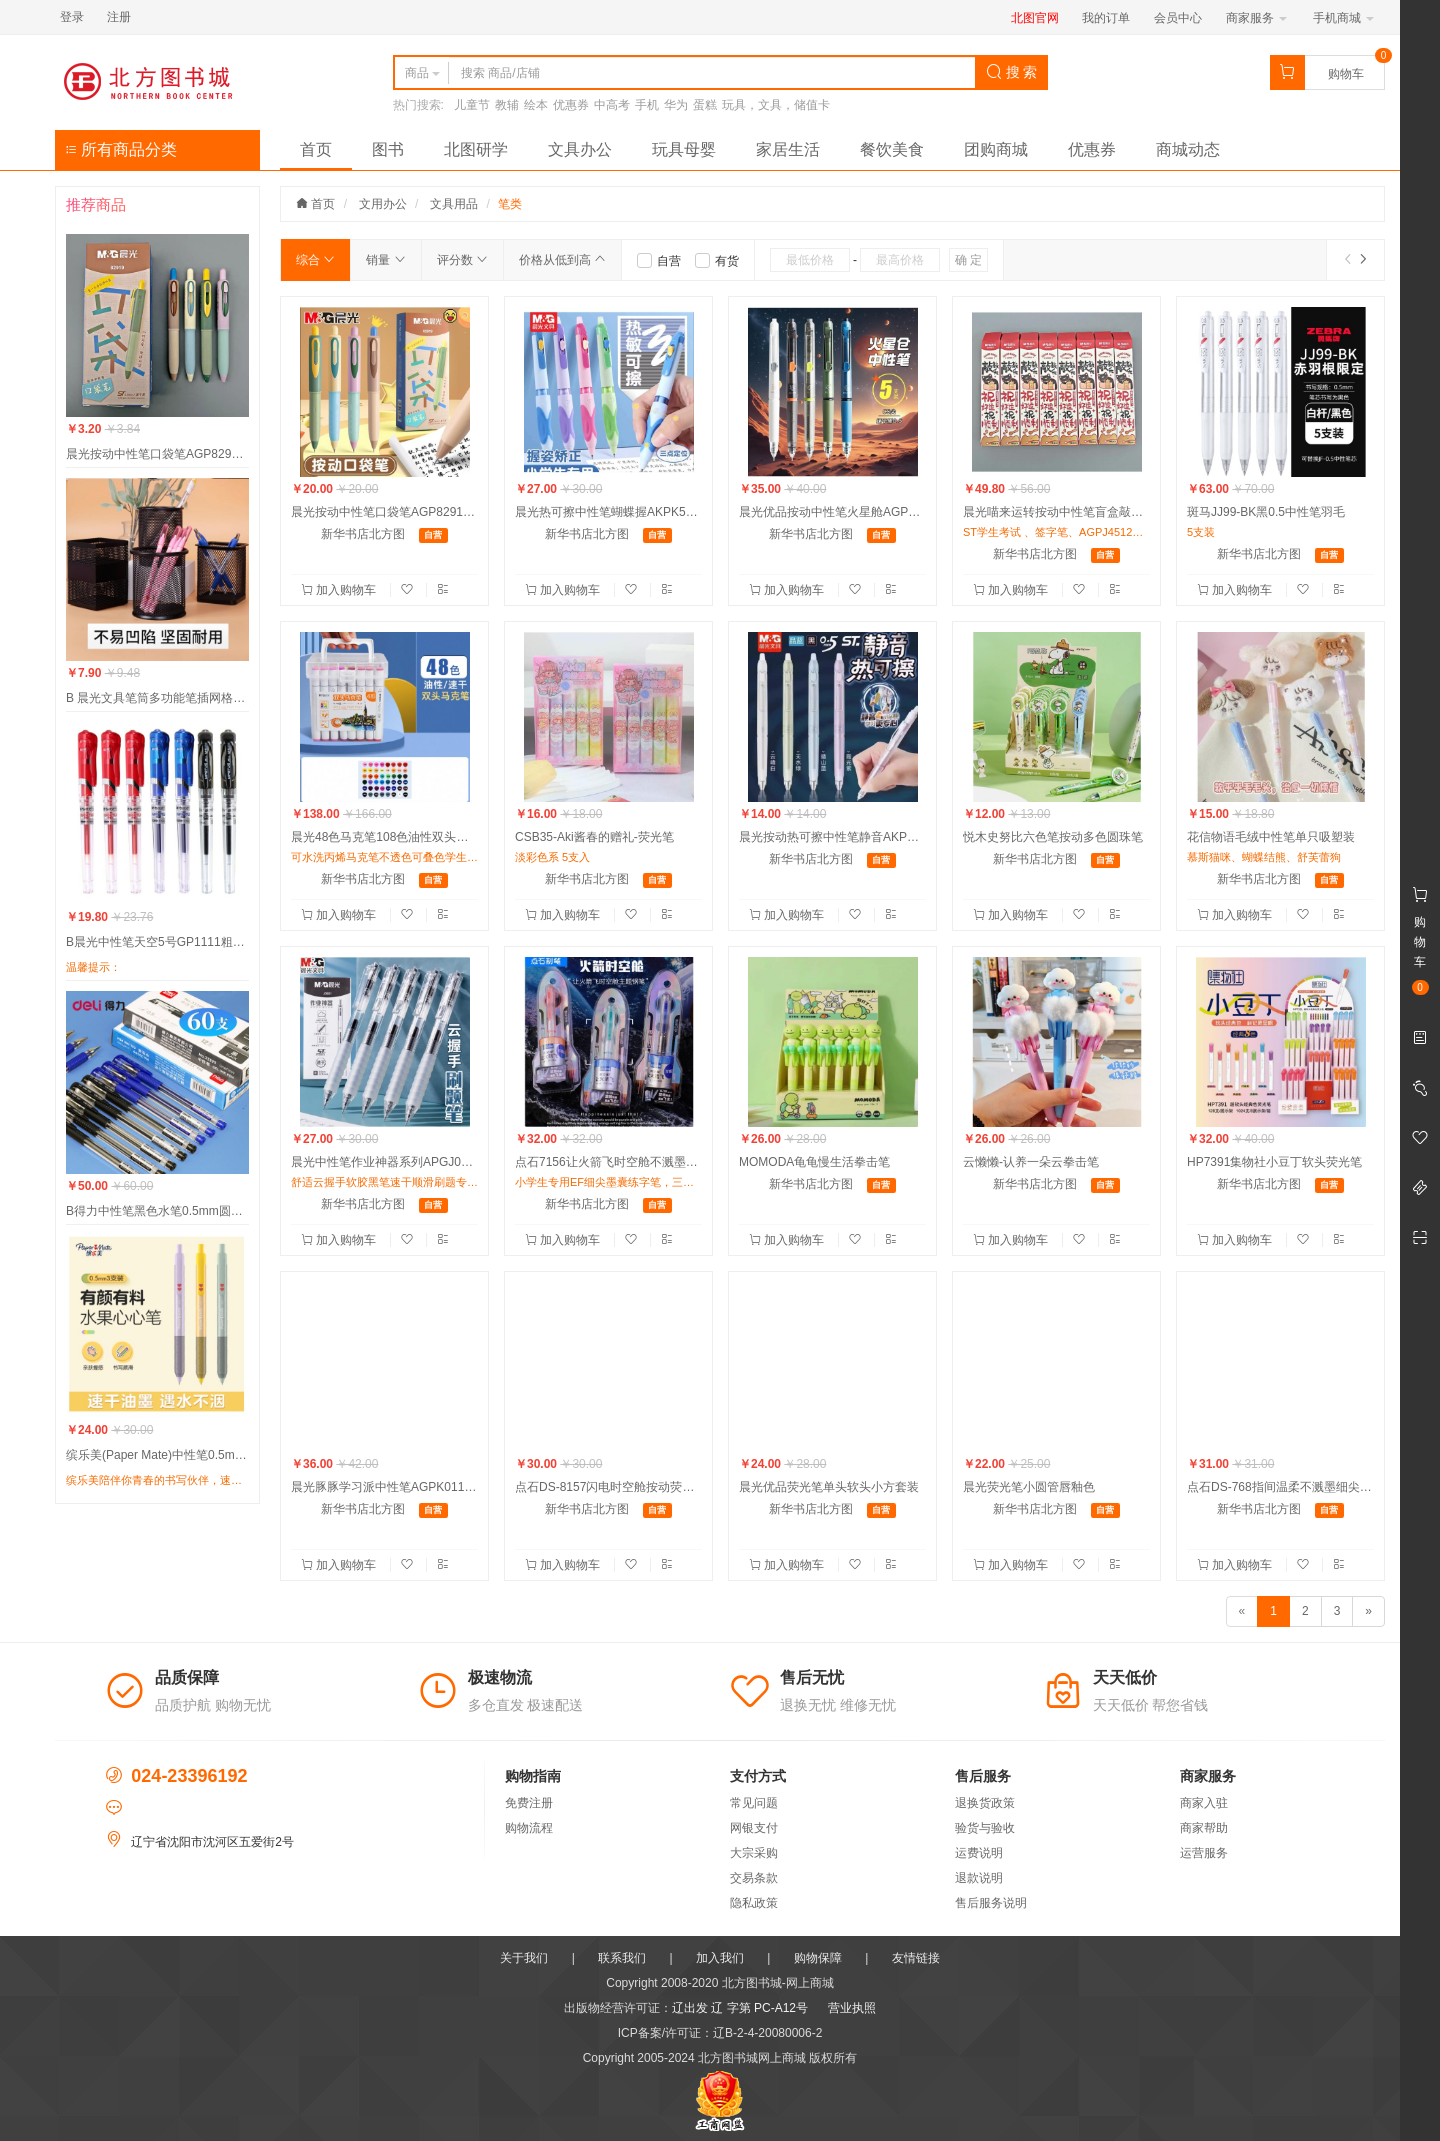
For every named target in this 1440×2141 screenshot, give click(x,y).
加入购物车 (340, 590)
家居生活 (788, 149)
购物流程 (529, 1828)
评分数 (462, 260)
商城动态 (1188, 149)
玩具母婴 (684, 149)
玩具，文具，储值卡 (776, 105)
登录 (72, 17)
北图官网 (1035, 18)
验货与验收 (985, 1828)
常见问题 (754, 1803)
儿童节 (472, 105)
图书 (388, 149)
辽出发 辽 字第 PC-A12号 (740, 2008)
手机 (647, 105)
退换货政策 (985, 1803)
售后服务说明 (991, 1903)
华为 (676, 105)
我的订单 (1106, 18)
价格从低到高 (562, 260)
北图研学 (476, 149)
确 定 (968, 260)
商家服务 (1256, 18)
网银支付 (754, 1828)
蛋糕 (705, 105)
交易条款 (754, 1878)
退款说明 (979, 1878)
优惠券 (571, 105)
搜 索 (1012, 72)
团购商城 (996, 149)
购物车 (1346, 74)
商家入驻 (1204, 1803)
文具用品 (454, 204)
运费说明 (979, 1853)
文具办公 (580, 149)
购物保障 (818, 1958)
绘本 (536, 105)
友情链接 (916, 1958)
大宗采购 (754, 1853)
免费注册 (529, 1803)
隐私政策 (754, 1903)
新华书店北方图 (363, 534)
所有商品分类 (121, 149)
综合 (315, 260)
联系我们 (622, 1958)
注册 (119, 17)
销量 (385, 260)
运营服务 (1204, 1853)
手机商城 (1343, 18)
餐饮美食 (892, 149)
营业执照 (852, 2008)
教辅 (507, 105)
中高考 (612, 105)
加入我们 (720, 1958)
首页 (316, 149)
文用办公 (383, 204)
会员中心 (1178, 18)
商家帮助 (1204, 1828)
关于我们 (524, 1958)
